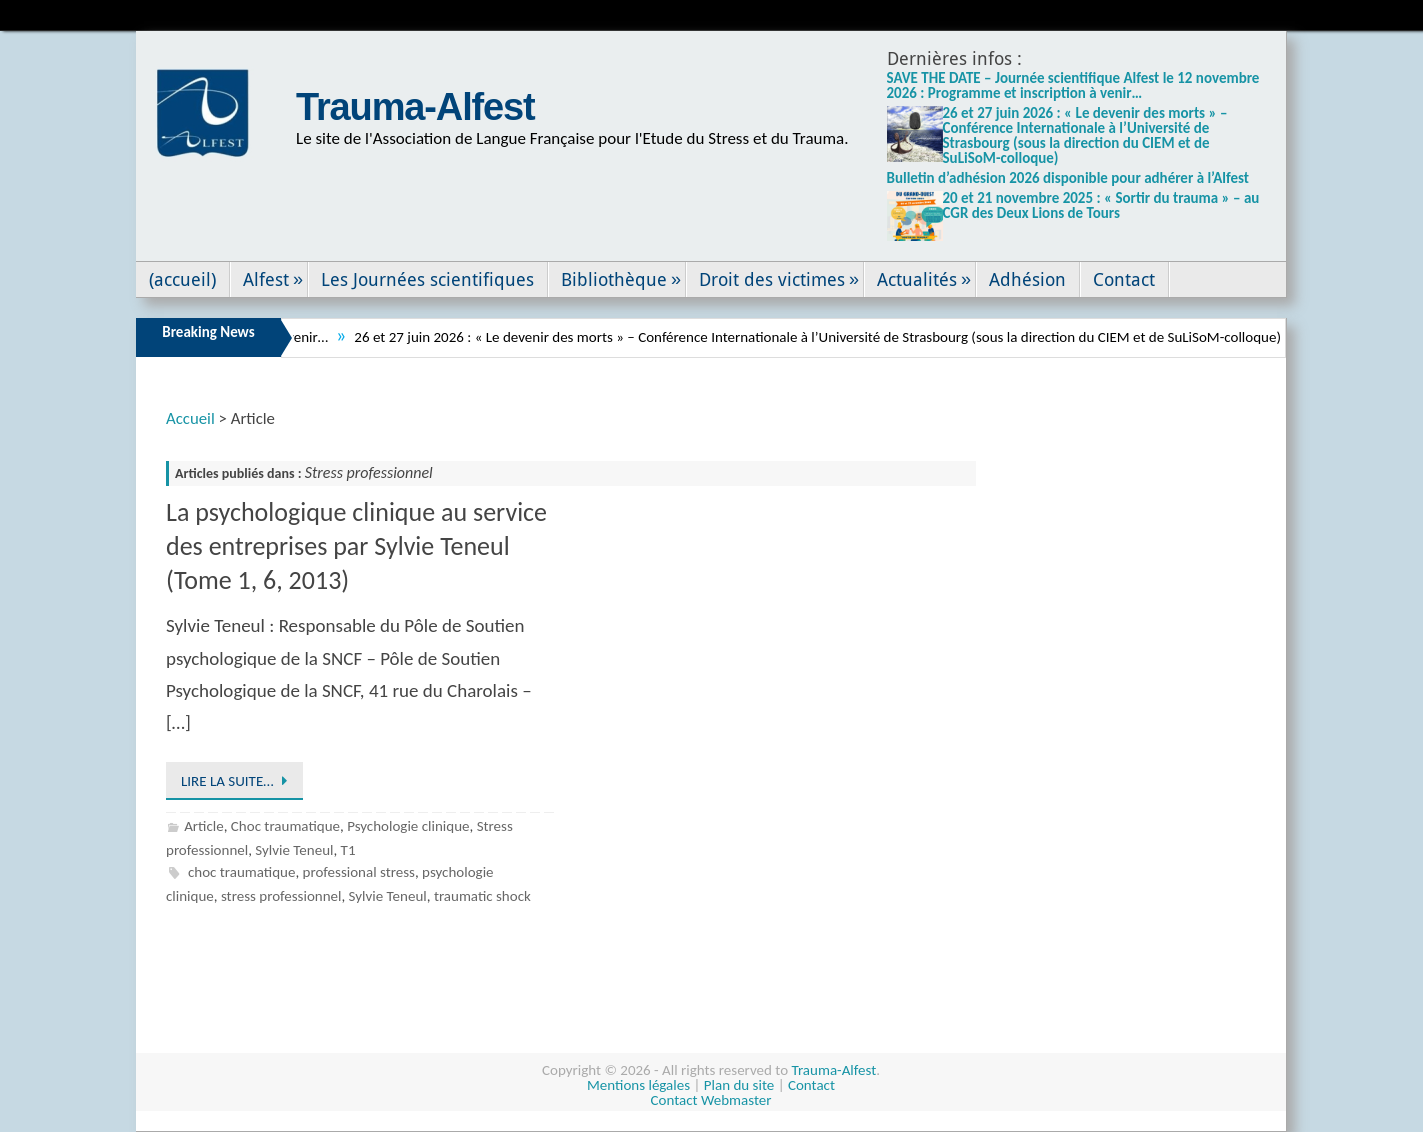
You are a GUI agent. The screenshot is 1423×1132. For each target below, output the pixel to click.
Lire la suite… (238, 781)
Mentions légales (638, 1085)
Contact (811, 1085)
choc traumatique (242, 872)
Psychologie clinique (408, 826)
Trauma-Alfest (415, 107)
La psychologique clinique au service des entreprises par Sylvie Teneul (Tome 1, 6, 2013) (356, 546)
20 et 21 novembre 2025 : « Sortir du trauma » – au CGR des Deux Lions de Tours (1101, 205)
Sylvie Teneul (294, 850)
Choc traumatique (285, 826)
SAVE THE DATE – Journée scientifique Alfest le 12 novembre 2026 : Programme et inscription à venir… (1073, 85)
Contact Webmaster (711, 1100)
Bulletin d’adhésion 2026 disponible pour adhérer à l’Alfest (1068, 178)
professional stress (359, 872)
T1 (348, 850)
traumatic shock (482, 896)
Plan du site (739, 1085)
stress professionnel (281, 896)
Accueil (190, 418)
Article (204, 826)
